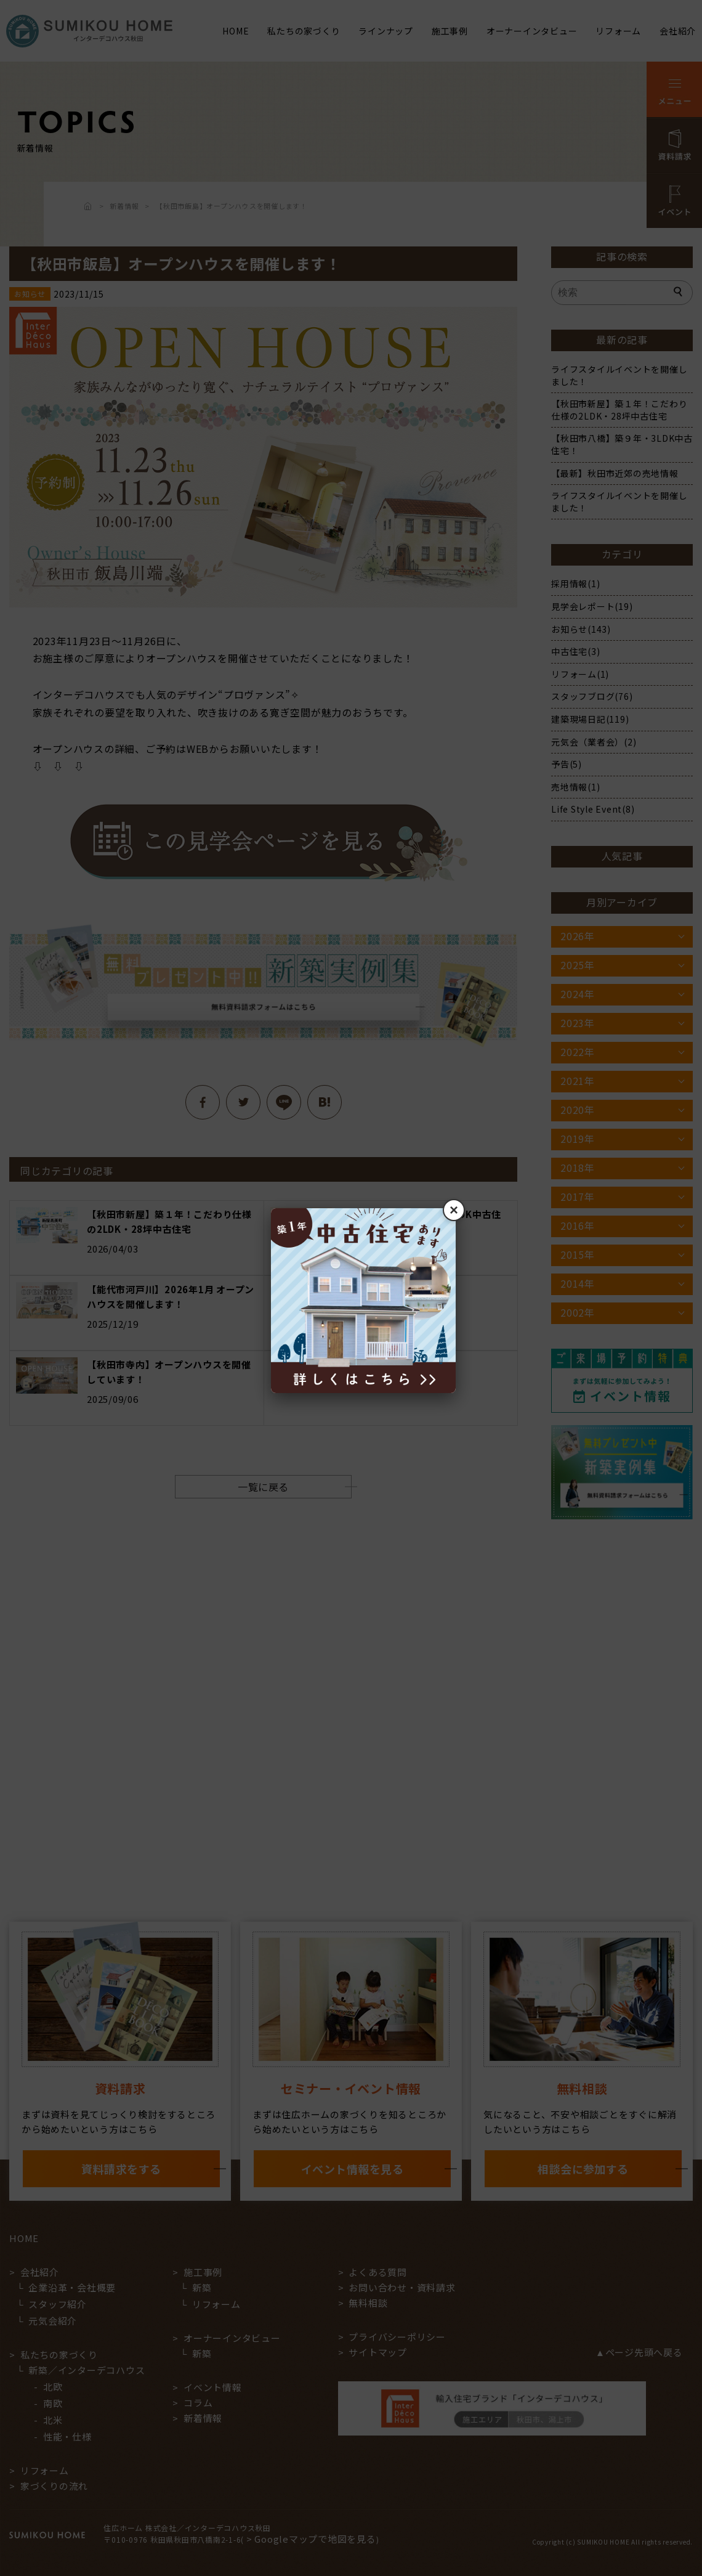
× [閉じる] (454, 1209)
